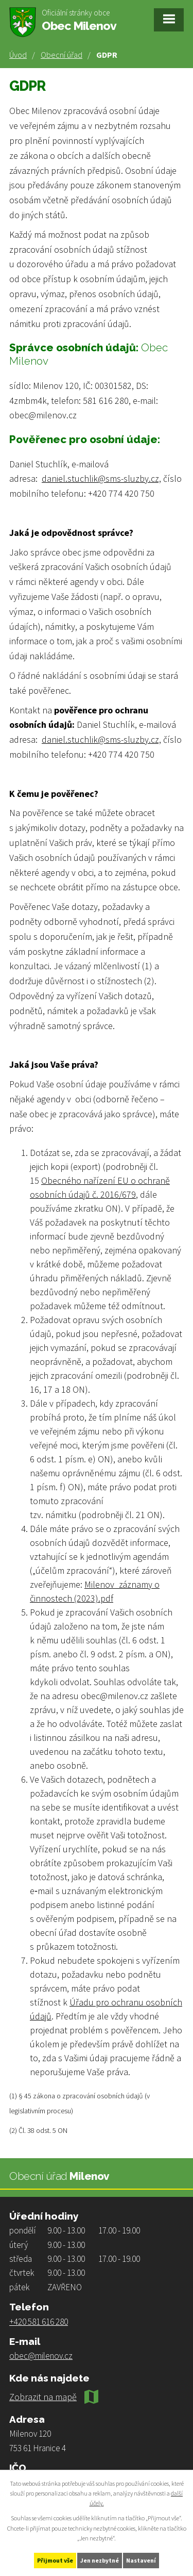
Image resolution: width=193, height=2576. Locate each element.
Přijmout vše (55, 2560)
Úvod (18, 55)
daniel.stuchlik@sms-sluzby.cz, (101, 478)
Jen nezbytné (99, 2560)
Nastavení (141, 2560)
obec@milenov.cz (41, 2355)
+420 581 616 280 (38, 2321)
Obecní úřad (61, 55)
